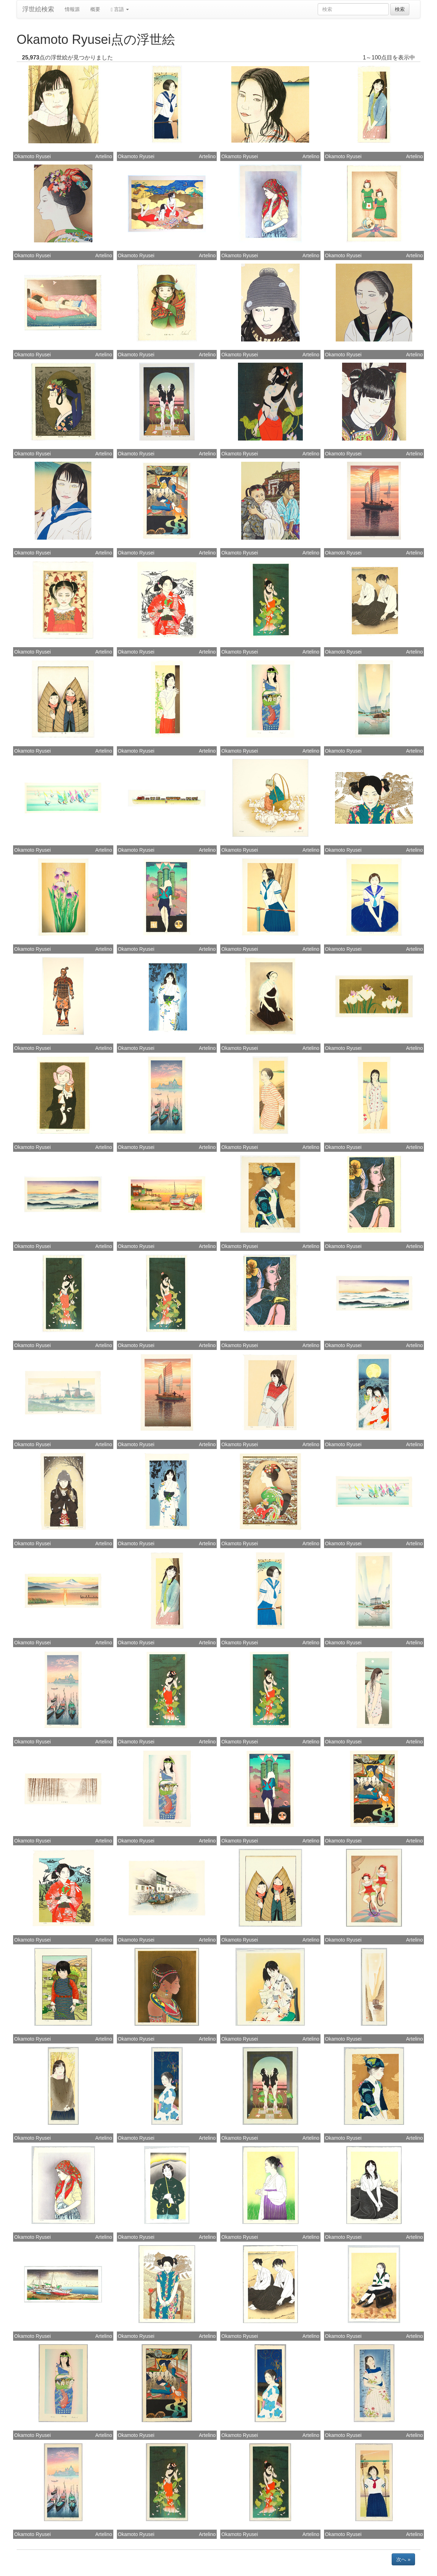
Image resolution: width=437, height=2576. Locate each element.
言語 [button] (120, 9)
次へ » (403, 2559)
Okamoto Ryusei (32, 156)
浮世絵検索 (38, 9)
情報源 (72, 9)
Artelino (103, 156)
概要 (95, 9)
